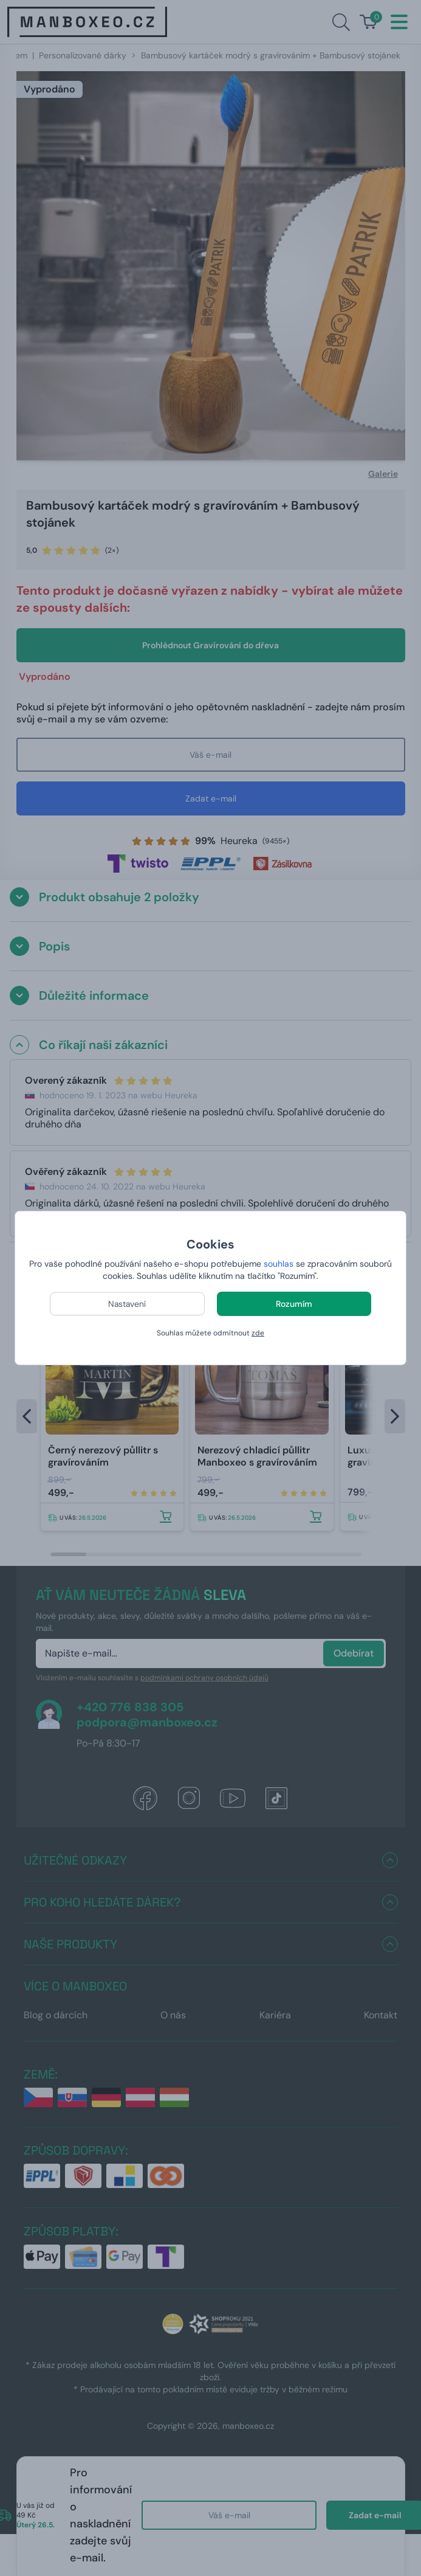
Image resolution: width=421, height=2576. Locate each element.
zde (258, 1333)
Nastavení (127, 1303)
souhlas (278, 1263)
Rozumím (294, 1303)
